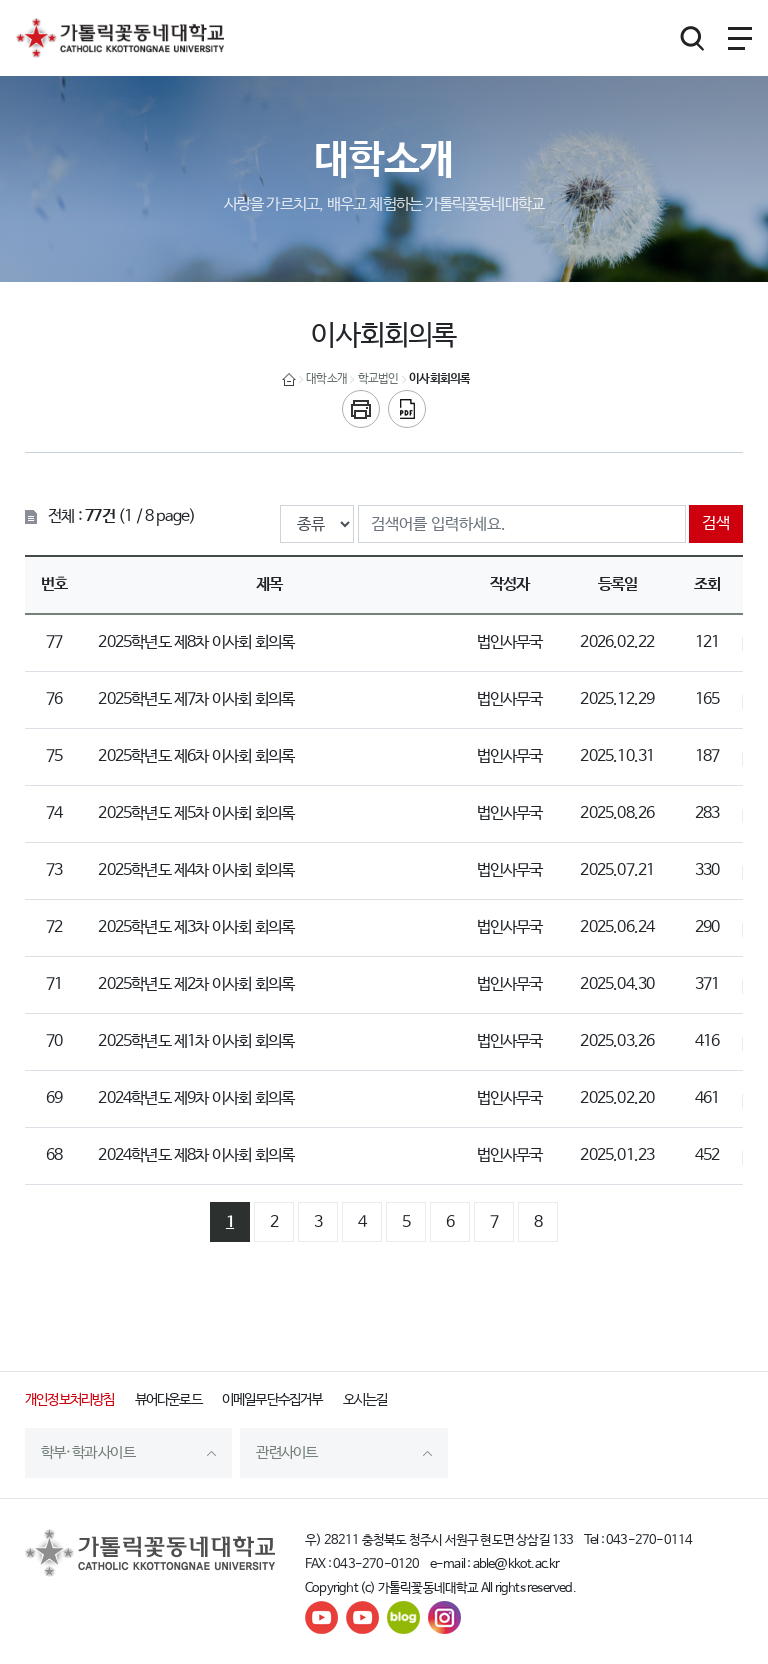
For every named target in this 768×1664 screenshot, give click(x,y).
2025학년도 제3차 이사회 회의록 (196, 927)
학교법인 (378, 379)
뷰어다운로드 (168, 1400)
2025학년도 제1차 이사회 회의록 (196, 1041)
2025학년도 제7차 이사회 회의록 (196, 699)
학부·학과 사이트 (88, 1453)
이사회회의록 (439, 379)
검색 (716, 523)
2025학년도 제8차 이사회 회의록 (196, 642)
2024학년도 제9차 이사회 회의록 (196, 1098)
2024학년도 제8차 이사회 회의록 (196, 1155)
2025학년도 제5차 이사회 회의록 (196, 813)
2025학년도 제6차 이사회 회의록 (196, 756)
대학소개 (326, 379)
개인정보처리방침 (70, 1400)
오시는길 (365, 1400)
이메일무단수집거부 (272, 1400)
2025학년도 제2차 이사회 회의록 (196, 984)
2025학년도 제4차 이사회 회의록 (196, 870)
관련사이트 (286, 1453)
